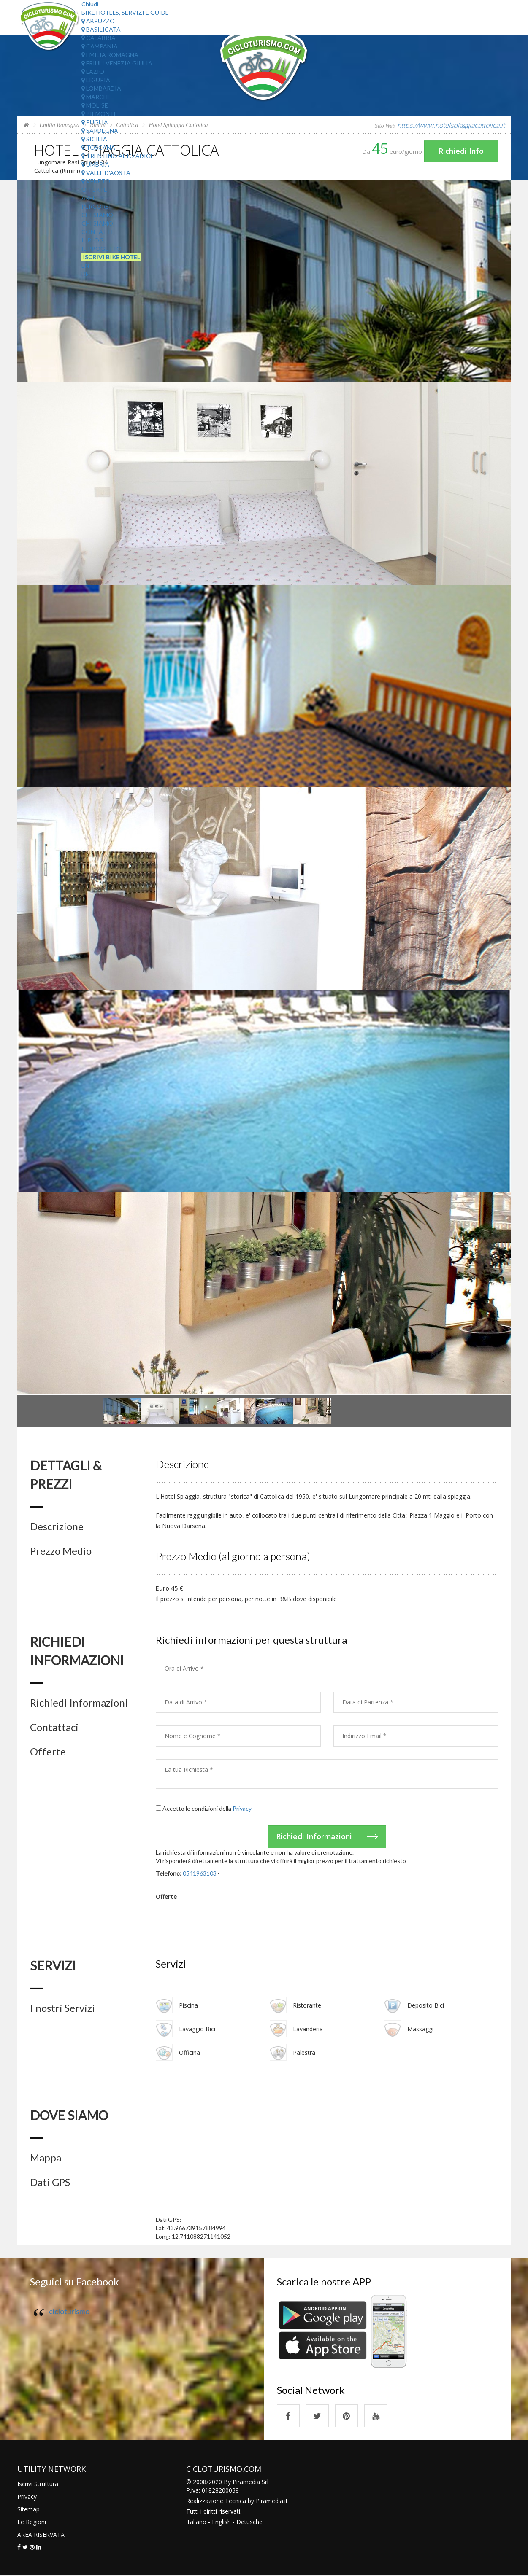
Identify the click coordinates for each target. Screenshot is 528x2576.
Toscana (98, 147)
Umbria (95, 164)
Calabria (98, 37)
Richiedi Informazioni (79, 1703)
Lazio (92, 71)
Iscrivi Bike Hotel (111, 257)
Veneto (95, 181)
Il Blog (92, 240)
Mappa (45, 2158)
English (221, 2523)
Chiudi (89, 4)
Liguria (95, 79)
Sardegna (99, 130)
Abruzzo (98, 20)
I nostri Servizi (62, 2008)
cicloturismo (69, 2311)
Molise (94, 105)
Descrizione (57, 1526)
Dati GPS (50, 2182)
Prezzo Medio (61, 1551)
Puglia (94, 122)
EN (85, 265)
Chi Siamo (97, 214)
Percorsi (96, 206)
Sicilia (94, 139)
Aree (88, 198)
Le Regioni (31, 2523)
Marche (96, 96)
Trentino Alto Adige (117, 155)
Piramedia (269, 2502)
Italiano (196, 2523)
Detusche (249, 2523)
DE (85, 273)
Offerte (94, 189)
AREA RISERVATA (41, 2535)
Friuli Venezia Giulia (116, 63)
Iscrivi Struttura (37, 2485)
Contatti (97, 231)
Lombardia (101, 88)
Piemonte (99, 113)
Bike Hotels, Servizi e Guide (125, 12)
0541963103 (200, 1873)
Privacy (242, 1808)
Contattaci (54, 1727)
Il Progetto (101, 248)
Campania (99, 46)
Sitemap (28, 2510)
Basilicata (101, 29)
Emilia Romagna (109, 54)
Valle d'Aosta (105, 172)
